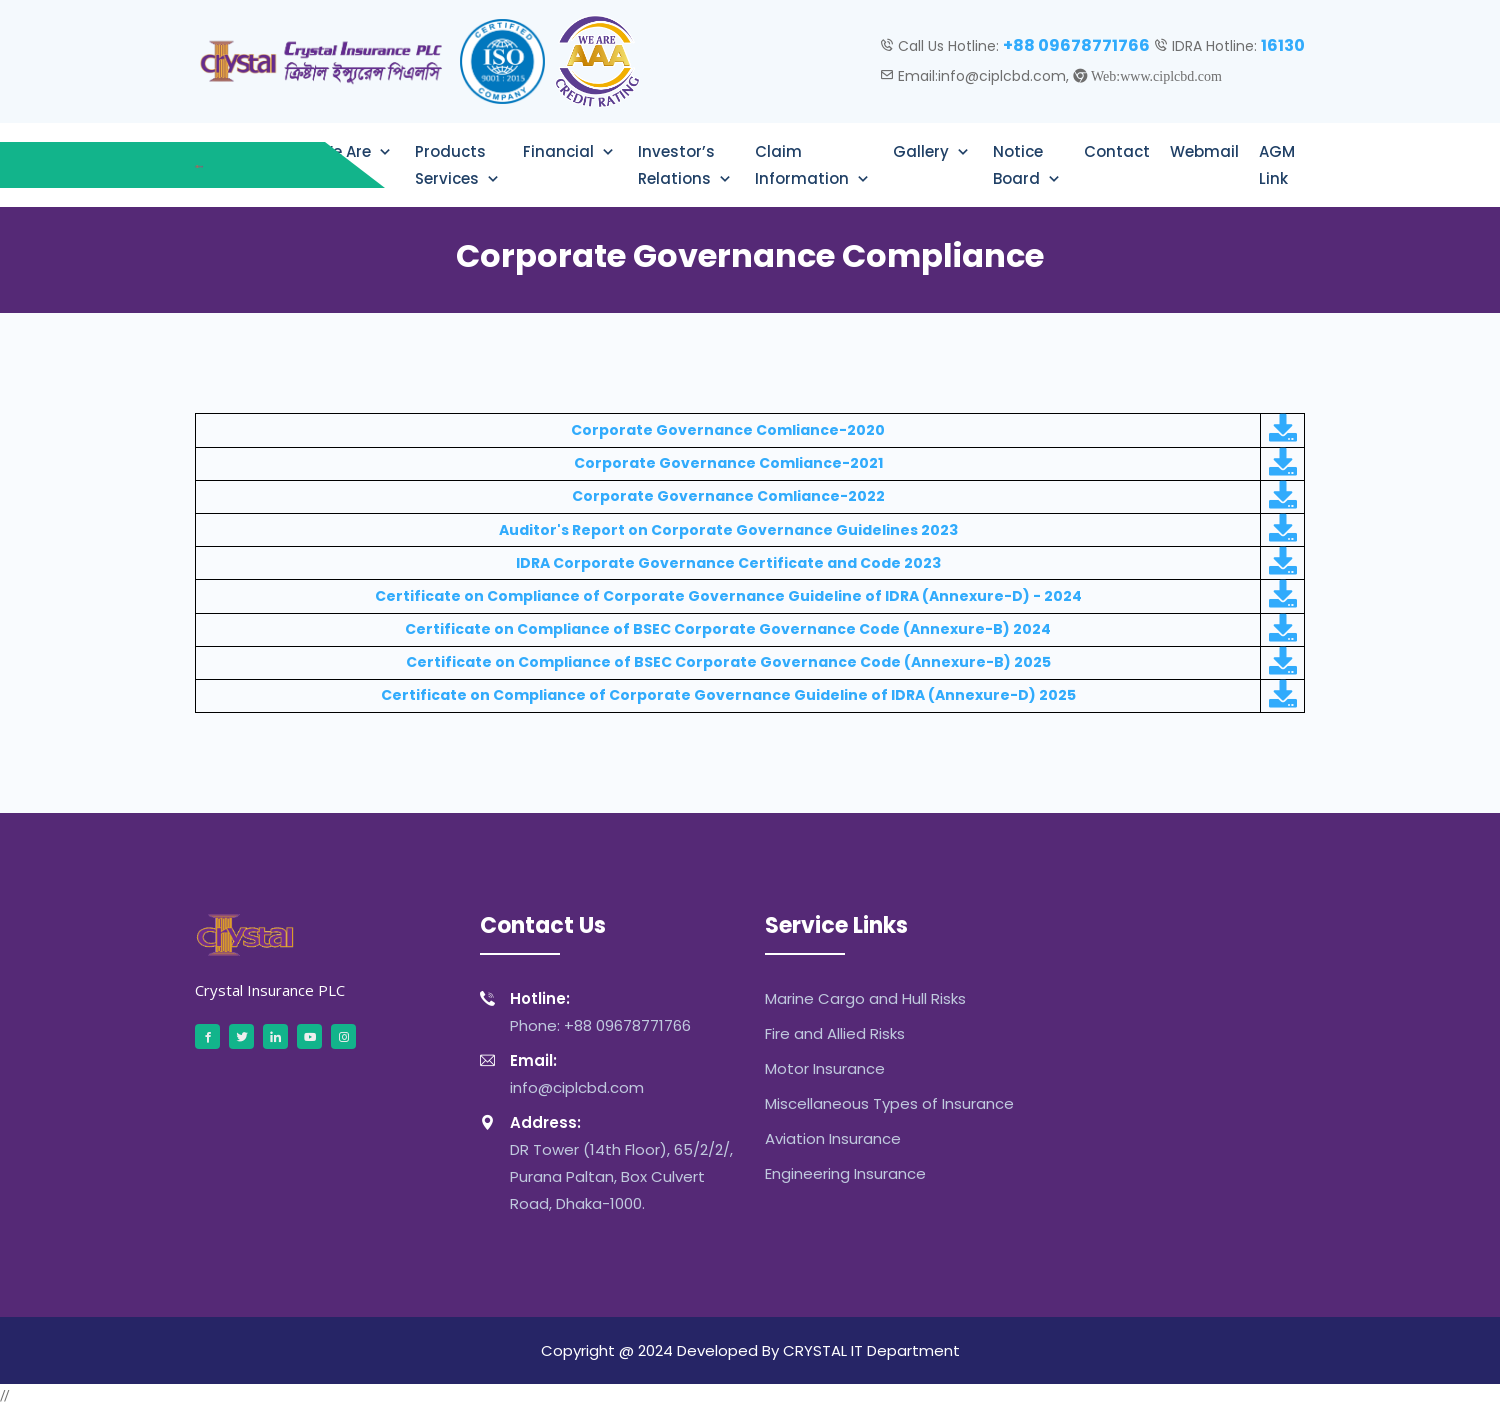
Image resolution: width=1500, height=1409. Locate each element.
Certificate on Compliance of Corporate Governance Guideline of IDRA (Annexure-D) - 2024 (728, 596)
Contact (1117, 151)
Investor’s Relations (676, 165)
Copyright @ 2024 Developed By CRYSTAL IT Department (750, 1350)
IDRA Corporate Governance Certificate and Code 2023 (728, 563)
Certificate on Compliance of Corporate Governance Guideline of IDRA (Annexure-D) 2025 (728, 695)
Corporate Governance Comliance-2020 (728, 430)
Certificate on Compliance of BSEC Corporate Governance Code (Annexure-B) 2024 (728, 629)
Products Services (450, 165)
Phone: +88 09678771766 (585, 1010)
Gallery (923, 151)
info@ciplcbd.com (562, 1072)
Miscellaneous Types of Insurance (889, 1103)
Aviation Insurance (833, 1138)
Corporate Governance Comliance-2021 (728, 463)
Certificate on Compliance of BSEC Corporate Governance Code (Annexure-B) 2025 (728, 662)
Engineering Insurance (845, 1173)
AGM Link (1277, 165)
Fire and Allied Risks (835, 1033)
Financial (560, 151)
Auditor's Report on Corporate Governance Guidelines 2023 (728, 530)
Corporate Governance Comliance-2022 (728, 496)
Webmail (1204, 151)
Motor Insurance (825, 1068)
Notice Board (1018, 165)
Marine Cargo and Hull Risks (865, 998)
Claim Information (804, 165)
